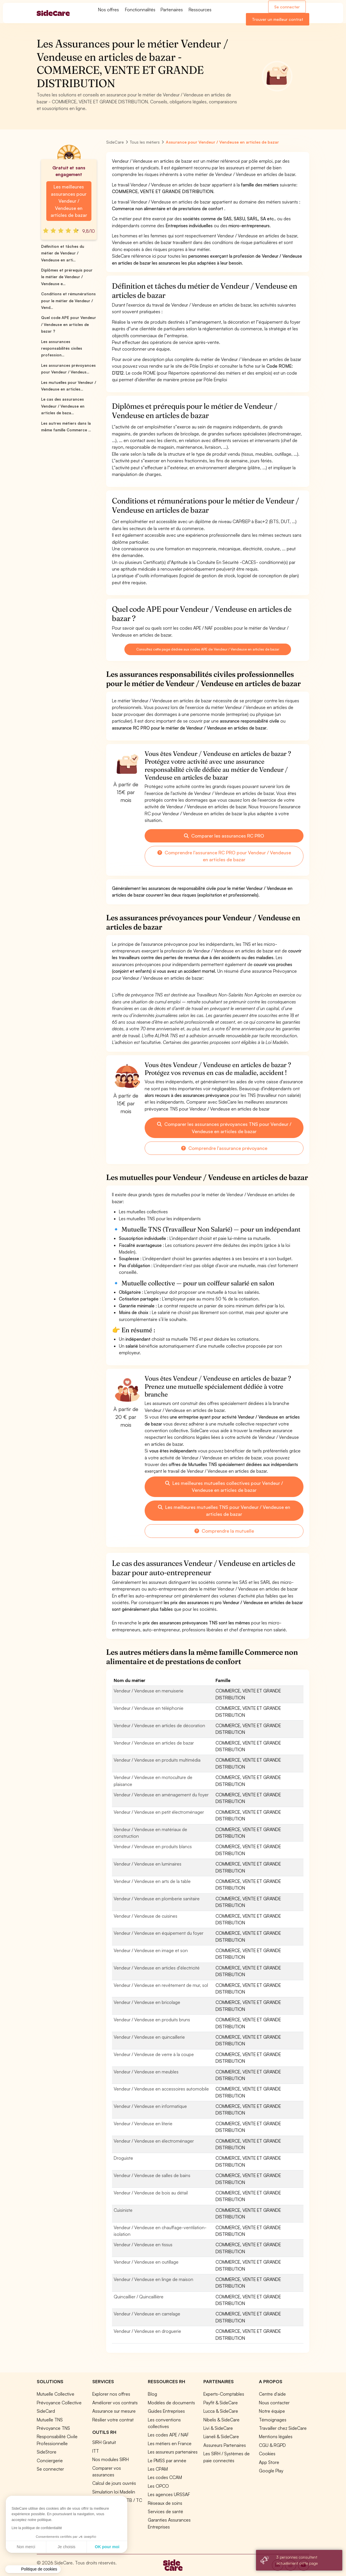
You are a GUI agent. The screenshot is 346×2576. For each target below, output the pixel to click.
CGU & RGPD (272, 2445)
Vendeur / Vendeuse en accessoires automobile (161, 2089)
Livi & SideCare (218, 2428)
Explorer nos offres (111, 2394)
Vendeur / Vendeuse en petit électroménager (159, 1812)
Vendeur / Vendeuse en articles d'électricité (157, 1968)
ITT (95, 2451)
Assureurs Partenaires (224, 2445)
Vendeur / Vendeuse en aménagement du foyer (161, 1795)
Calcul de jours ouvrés (114, 2483)
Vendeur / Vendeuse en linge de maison (153, 2279)
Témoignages (272, 2420)
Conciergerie (50, 2460)
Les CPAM (158, 2469)
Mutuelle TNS (50, 2420)
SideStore (46, 2452)
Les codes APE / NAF (168, 2435)
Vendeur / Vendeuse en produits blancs (153, 1846)
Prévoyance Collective (59, 2402)
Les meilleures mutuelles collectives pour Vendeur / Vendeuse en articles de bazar (224, 1486)
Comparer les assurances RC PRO (224, 836)
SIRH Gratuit (104, 2442)
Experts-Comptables (223, 2394)
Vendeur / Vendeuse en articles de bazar (154, 1743)
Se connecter (287, 6)
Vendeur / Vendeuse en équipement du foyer (158, 1933)
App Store (269, 2462)
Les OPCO (158, 2486)
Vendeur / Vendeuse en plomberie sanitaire (157, 1898)
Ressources (200, 9)
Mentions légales (275, 2436)
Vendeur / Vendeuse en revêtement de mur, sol (161, 1985)
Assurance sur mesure (114, 2411)
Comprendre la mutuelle (224, 1531)
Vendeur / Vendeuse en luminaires (147, 1864)
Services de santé (165, 2511)
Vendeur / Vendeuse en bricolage (147, 2002)
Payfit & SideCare (220, 2402)
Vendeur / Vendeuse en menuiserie (148, 1691)
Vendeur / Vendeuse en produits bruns (152, 2019)
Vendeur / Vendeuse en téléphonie (148, 1708)
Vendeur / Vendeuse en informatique (150, 2106)
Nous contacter (274, 2402)
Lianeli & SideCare (221, 2436)
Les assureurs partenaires (173, 2452)
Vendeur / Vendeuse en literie (143, 2123)
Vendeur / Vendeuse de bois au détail (151, 2193)
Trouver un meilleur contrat (277, 19)
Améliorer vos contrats (115, 2402)
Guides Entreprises (166, 2411)
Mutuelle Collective (55, 2394)
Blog (152, 2394)
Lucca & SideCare (220, 2411)
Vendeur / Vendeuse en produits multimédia (157, 1760)
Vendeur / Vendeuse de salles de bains (152, 2175)
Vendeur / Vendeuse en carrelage (147, 2314)
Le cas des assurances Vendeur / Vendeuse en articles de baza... (62, 406)
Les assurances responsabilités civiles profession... (61, 348)
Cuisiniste (123, 2210)
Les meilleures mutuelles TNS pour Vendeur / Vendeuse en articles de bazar (224, 1510)
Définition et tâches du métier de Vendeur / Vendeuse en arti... (62, 253)
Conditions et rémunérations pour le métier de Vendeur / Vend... (68, 301)
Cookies (267, 2453)
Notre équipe (272, 2411)
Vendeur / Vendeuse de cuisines (145, 1916)
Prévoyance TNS (53, 2428)
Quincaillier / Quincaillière (138, 2297)
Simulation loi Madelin (113, 2492)
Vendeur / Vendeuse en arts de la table (152, 1881)
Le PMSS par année (167, 2460)
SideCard (46, 2411)
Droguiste (123, 2158)
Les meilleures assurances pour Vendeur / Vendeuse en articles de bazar (69, 201)
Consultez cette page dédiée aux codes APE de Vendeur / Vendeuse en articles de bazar (207, 649)
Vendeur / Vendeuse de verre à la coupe (154, 2054)
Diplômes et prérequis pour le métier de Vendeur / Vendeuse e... (67, 277)
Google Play (271, 2471)
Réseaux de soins (165, 2503)
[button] (33, 2569)
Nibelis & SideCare (221, 2420)
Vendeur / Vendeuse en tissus (143, 2244)
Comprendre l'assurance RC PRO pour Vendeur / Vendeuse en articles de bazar (224, 856)
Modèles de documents (171, 2402)
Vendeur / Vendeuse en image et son (151, 1950)
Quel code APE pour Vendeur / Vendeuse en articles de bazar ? (68, 324)
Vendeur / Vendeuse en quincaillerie (149, 2037)
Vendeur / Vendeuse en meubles (146, 2072)
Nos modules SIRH (110, 2459)
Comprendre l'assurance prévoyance (224, 1148)
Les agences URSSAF (169, 2494)
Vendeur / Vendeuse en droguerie (147, 2331)
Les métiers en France (170, 2443)
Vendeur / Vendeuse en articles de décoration (159, 1725)
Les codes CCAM (165, 2477)
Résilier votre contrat (113, 2420)
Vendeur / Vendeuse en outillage (146, 2262)
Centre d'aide (272, 2394)
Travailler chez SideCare (283, 2428)
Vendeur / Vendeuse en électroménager (154, 2141)
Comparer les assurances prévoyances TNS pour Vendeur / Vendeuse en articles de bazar (224, 1127)
